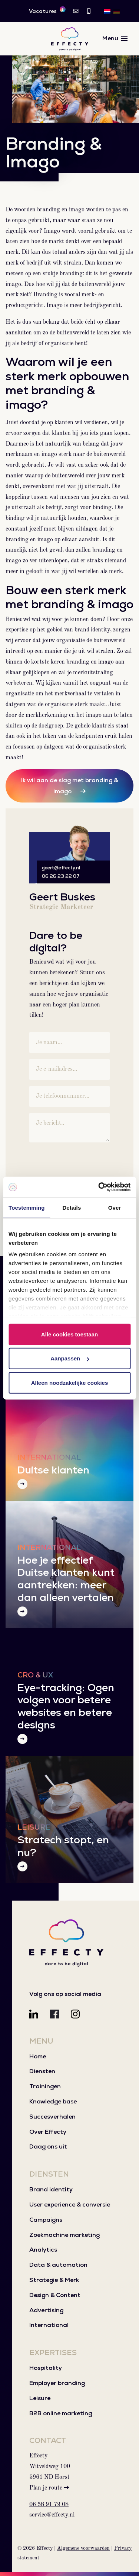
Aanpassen (69, 1358)
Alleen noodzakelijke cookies (69, 1382)
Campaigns (45, 2220)
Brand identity (51, 2189)
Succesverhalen (52, 2116)
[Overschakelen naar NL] (107, 11)
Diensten (42, 2071)
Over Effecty (47, 2132)
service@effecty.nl (52, 2515)
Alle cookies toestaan (69, 1334)
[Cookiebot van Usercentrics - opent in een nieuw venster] (98, 1187)
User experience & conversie (69, 2204)
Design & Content (54, 2295)
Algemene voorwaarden (83, 2548)
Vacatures (47, 10)
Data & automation (58, 2265)
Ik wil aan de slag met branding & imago (69, 785)
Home (37, 2056)
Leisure (39, 2398)
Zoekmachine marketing (64, 2235)
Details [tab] (71, 1207)
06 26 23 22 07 (61, 876)
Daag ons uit (48, 2146)
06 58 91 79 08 (49, 2505)
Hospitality (45, 2368)
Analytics (43, 2249)
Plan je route (49, 2488)
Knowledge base (53, 2101)
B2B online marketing (60, 2413)
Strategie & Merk (54, 2280)
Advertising (46, 2310)
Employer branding (57, 2383)
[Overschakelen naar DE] (117, 11)
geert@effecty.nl (61, 868)
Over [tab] (114, 1207)
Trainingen (45, 2086)
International (49, 2325)
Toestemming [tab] (27, 1207)
